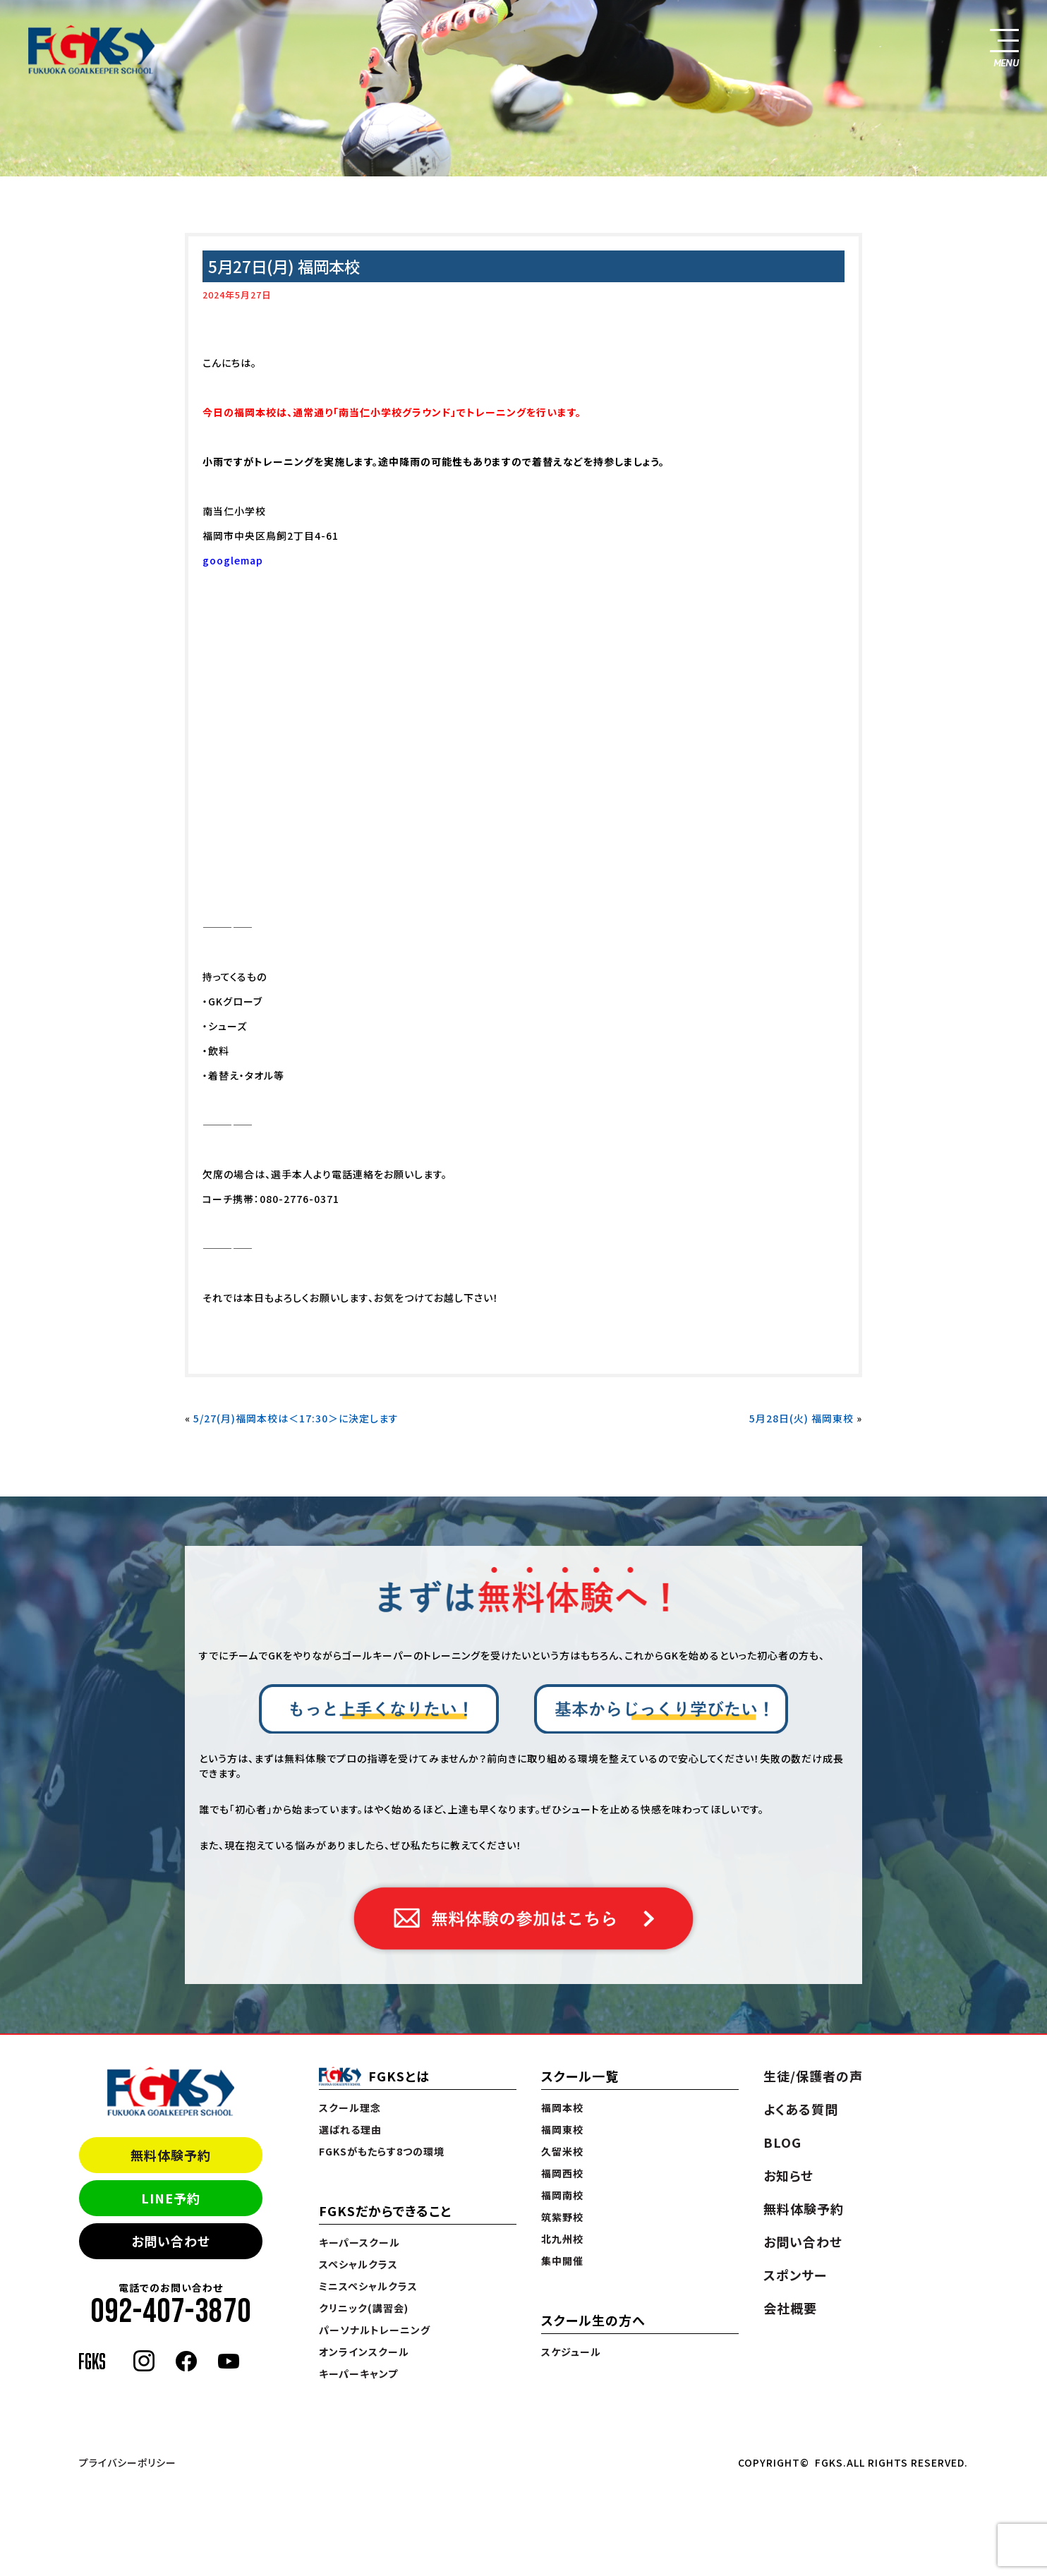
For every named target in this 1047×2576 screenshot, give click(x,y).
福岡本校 (562, 2107)
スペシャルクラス (358, 2264)
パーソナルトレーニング (374, 2330)
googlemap (232, 560)
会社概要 (790, 2308)
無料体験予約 (171, 2155)
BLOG (782, 2142)
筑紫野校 (562, 2217)
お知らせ (788, 2175)
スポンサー (795, 2275)
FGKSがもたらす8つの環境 (381, 2151)
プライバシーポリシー (127, 2462)
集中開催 (562, 2261)
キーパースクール (359, 2242)
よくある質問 (800, 2109)
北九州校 (562, 2239)
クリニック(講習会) (363, 2308)
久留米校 (562, 2151)
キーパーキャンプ (358, 2373)
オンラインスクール (364, 2352)
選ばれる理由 (350, 2129)
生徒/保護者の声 (813, 2076)
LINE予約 (170, 2198)
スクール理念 (350, 2107)
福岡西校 (562, 2173)
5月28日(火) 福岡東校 (801, 1418)
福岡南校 (562, 2195)
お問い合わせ (170, 2241)
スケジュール (571, 2352)
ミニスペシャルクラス (368, 2286)
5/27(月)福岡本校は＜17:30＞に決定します (296, 1418)
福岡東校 (562, 2129)
